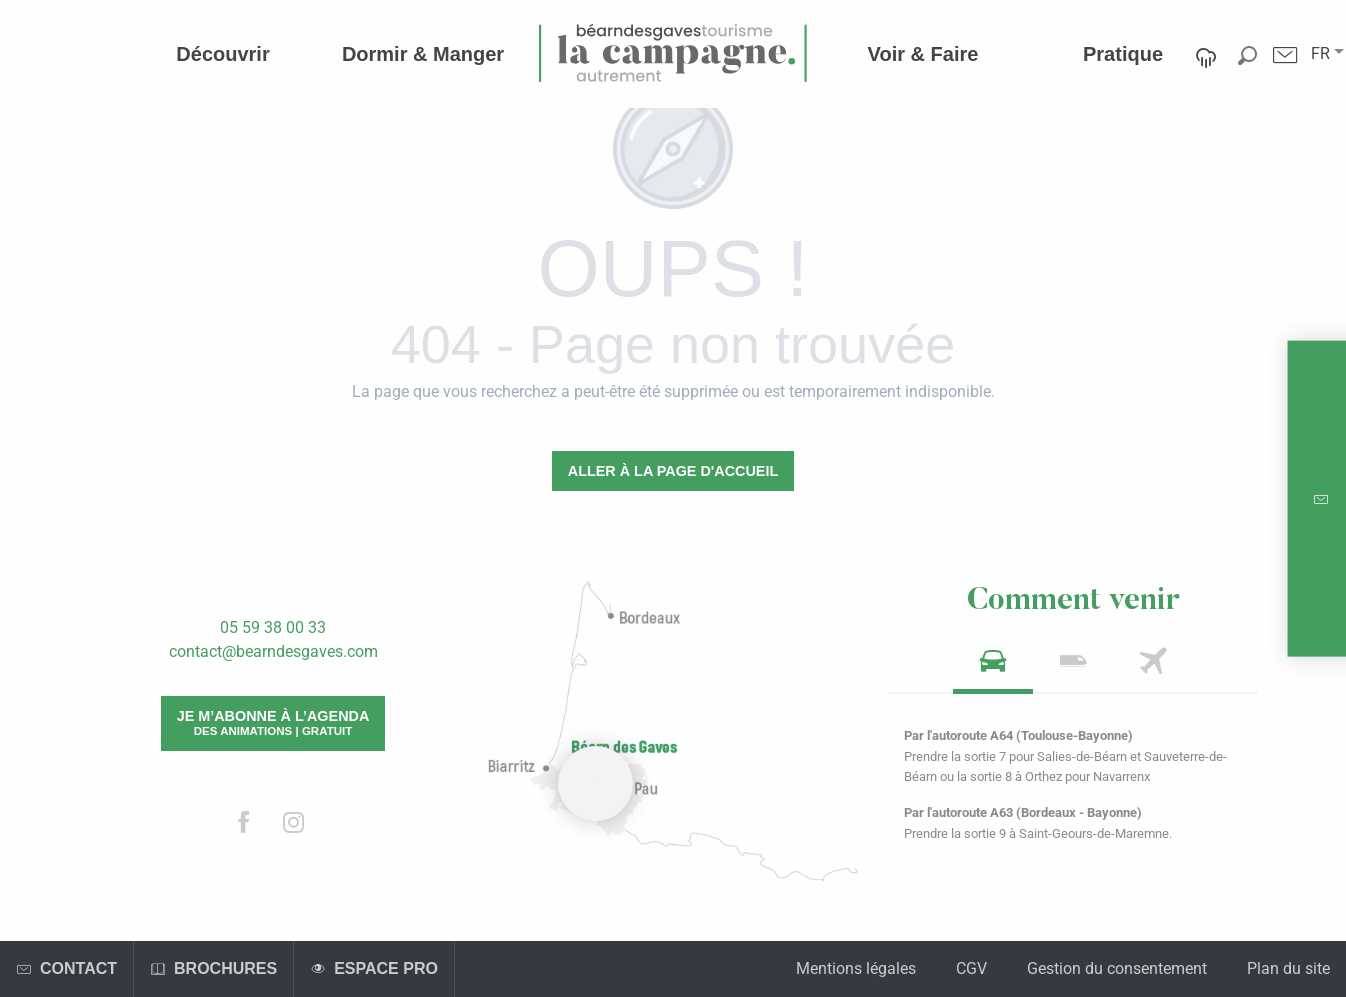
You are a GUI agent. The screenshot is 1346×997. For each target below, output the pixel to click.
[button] (1320, 54)
